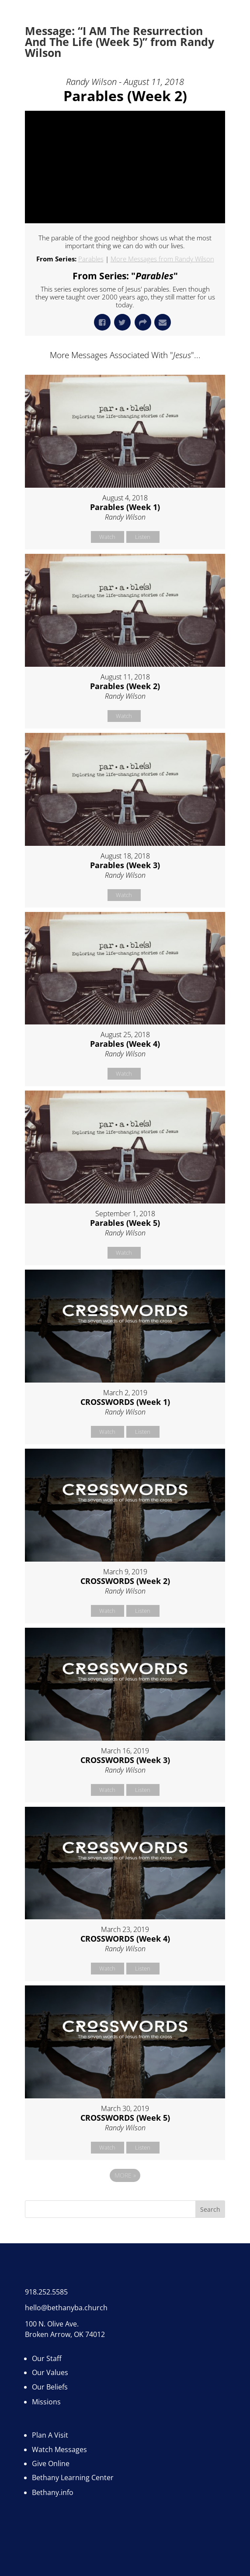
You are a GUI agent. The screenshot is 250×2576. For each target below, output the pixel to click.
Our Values (50, 2372)
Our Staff (47, 2358)
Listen (142, 537)
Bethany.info (52, 2492)
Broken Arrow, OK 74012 (65, 2334)
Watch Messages (59, 2449)
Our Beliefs (50, 2387)
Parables (91, 258)
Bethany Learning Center (73, 2477)
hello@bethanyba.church (66, 2307)
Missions (46, 2402)
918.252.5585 (46, 2292)
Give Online (50, 2463)
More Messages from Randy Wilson (162, 258)
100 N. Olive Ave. (52, 2324)
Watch (107, 537)
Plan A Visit (50, 2435)
